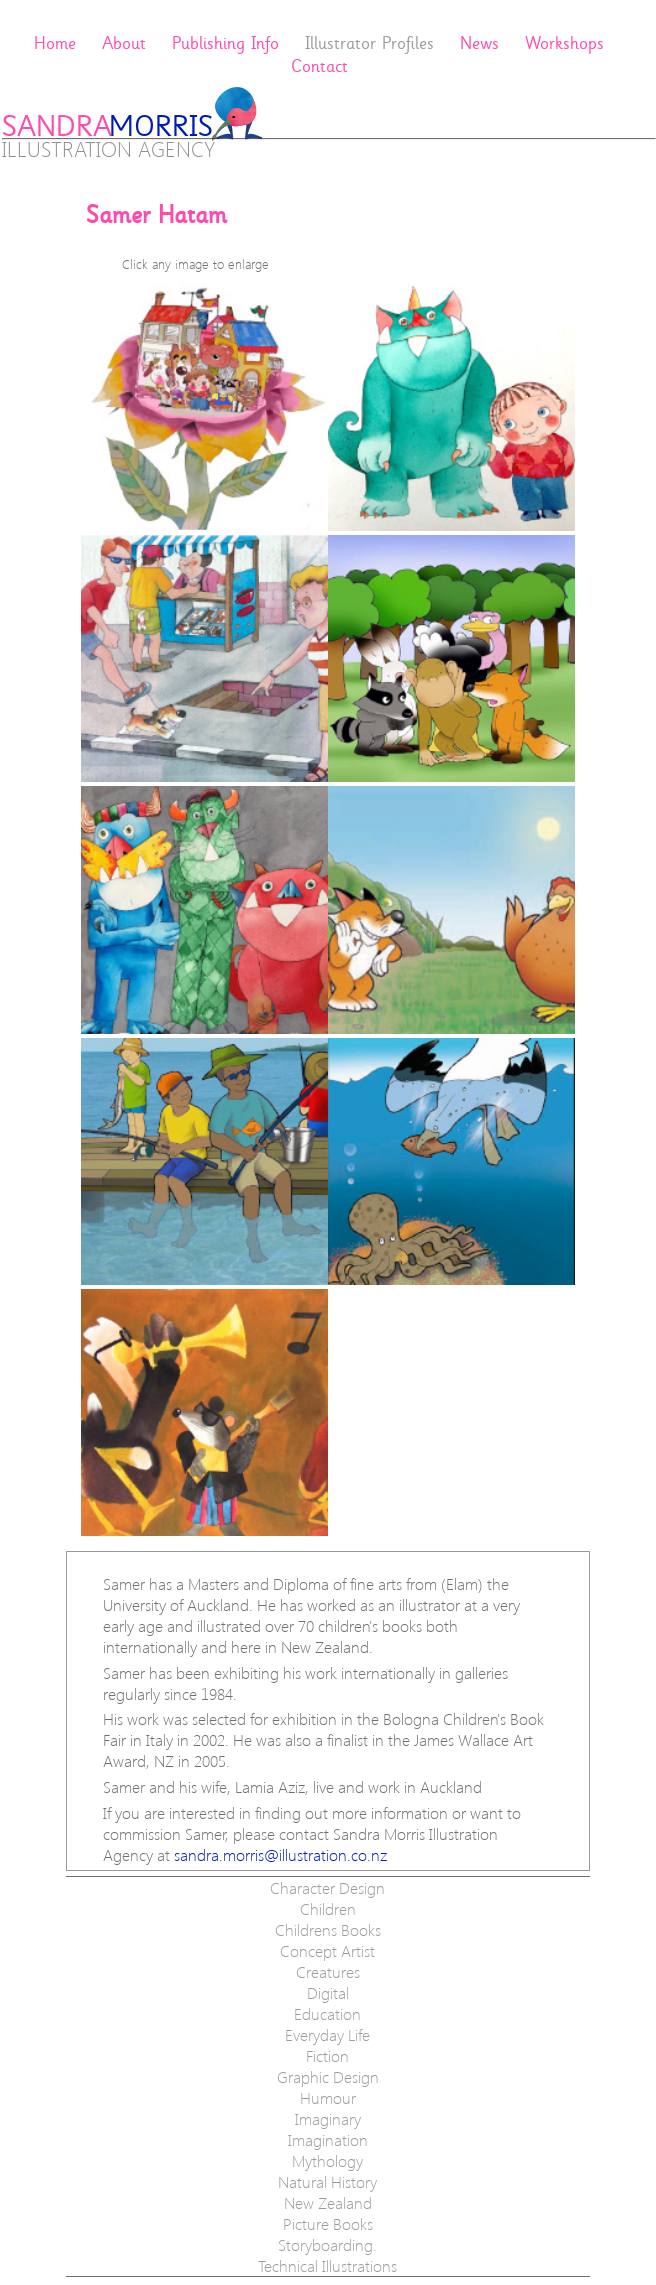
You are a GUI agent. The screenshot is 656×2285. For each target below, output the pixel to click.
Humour (328, 2097)
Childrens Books (328, 1929)
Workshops (564, 43)
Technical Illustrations (327, 2265)
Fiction (327, 2055)
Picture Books (328, 2223)
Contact (319, 66)
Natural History (327, 2181)
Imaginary (328, 2118)
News (479, 43)
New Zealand (328, 2202)
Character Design (327, 1887)
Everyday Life (327, 2034)
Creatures (328, 1971)
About (124, 43)
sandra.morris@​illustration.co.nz (280, 1854)
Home (55, 43)
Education (327, 2013)
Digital (328, 1992)
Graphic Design (328, 2076)
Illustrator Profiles (369, 43)
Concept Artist (327, 1950)
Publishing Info (225, 43)
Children (328, 1908)
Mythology (327, 2160)
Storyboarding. (327, 2244)
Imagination (328, 2139)
